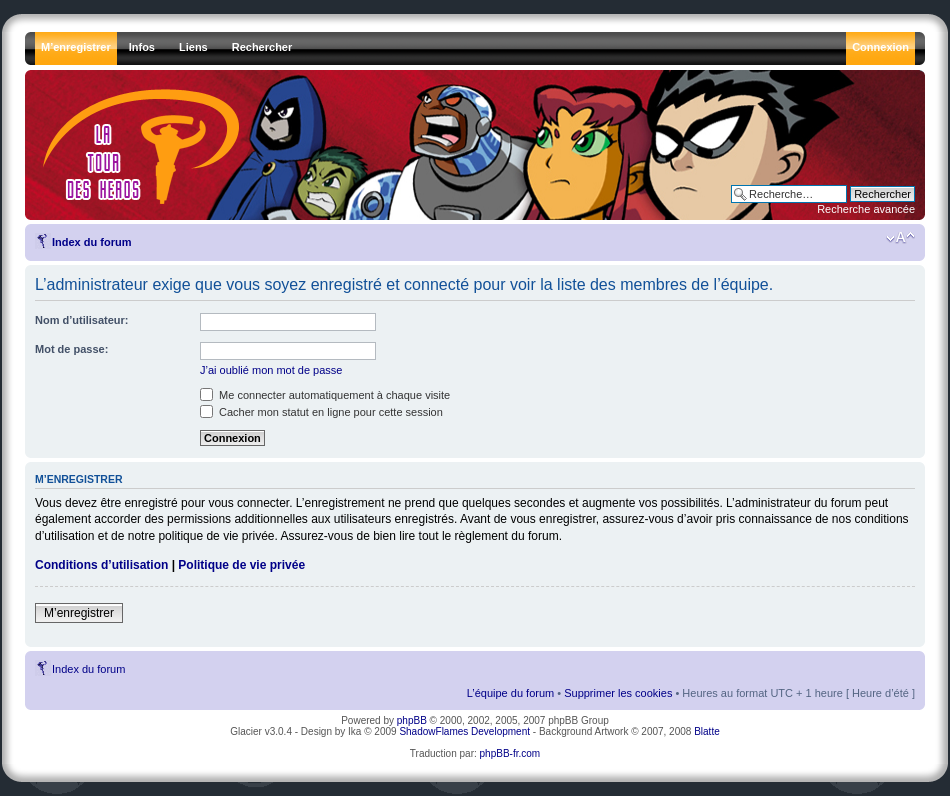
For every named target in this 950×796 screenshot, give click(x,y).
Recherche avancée (866, 209)
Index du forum (91, 242)
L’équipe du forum (510, 693)
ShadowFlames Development (464, 731)
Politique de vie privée (241, 565)
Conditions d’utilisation (101, 565)
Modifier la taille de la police (900, 238)
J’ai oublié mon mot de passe (271, 370)
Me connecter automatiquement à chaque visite (325, 395)
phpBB (412, 720)
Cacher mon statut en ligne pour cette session (321, 412)
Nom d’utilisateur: (82, 320)
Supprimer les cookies (618, 693)
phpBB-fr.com (510, 753)
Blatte (707, 731)
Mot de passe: (71, 349)
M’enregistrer (79, 613)
